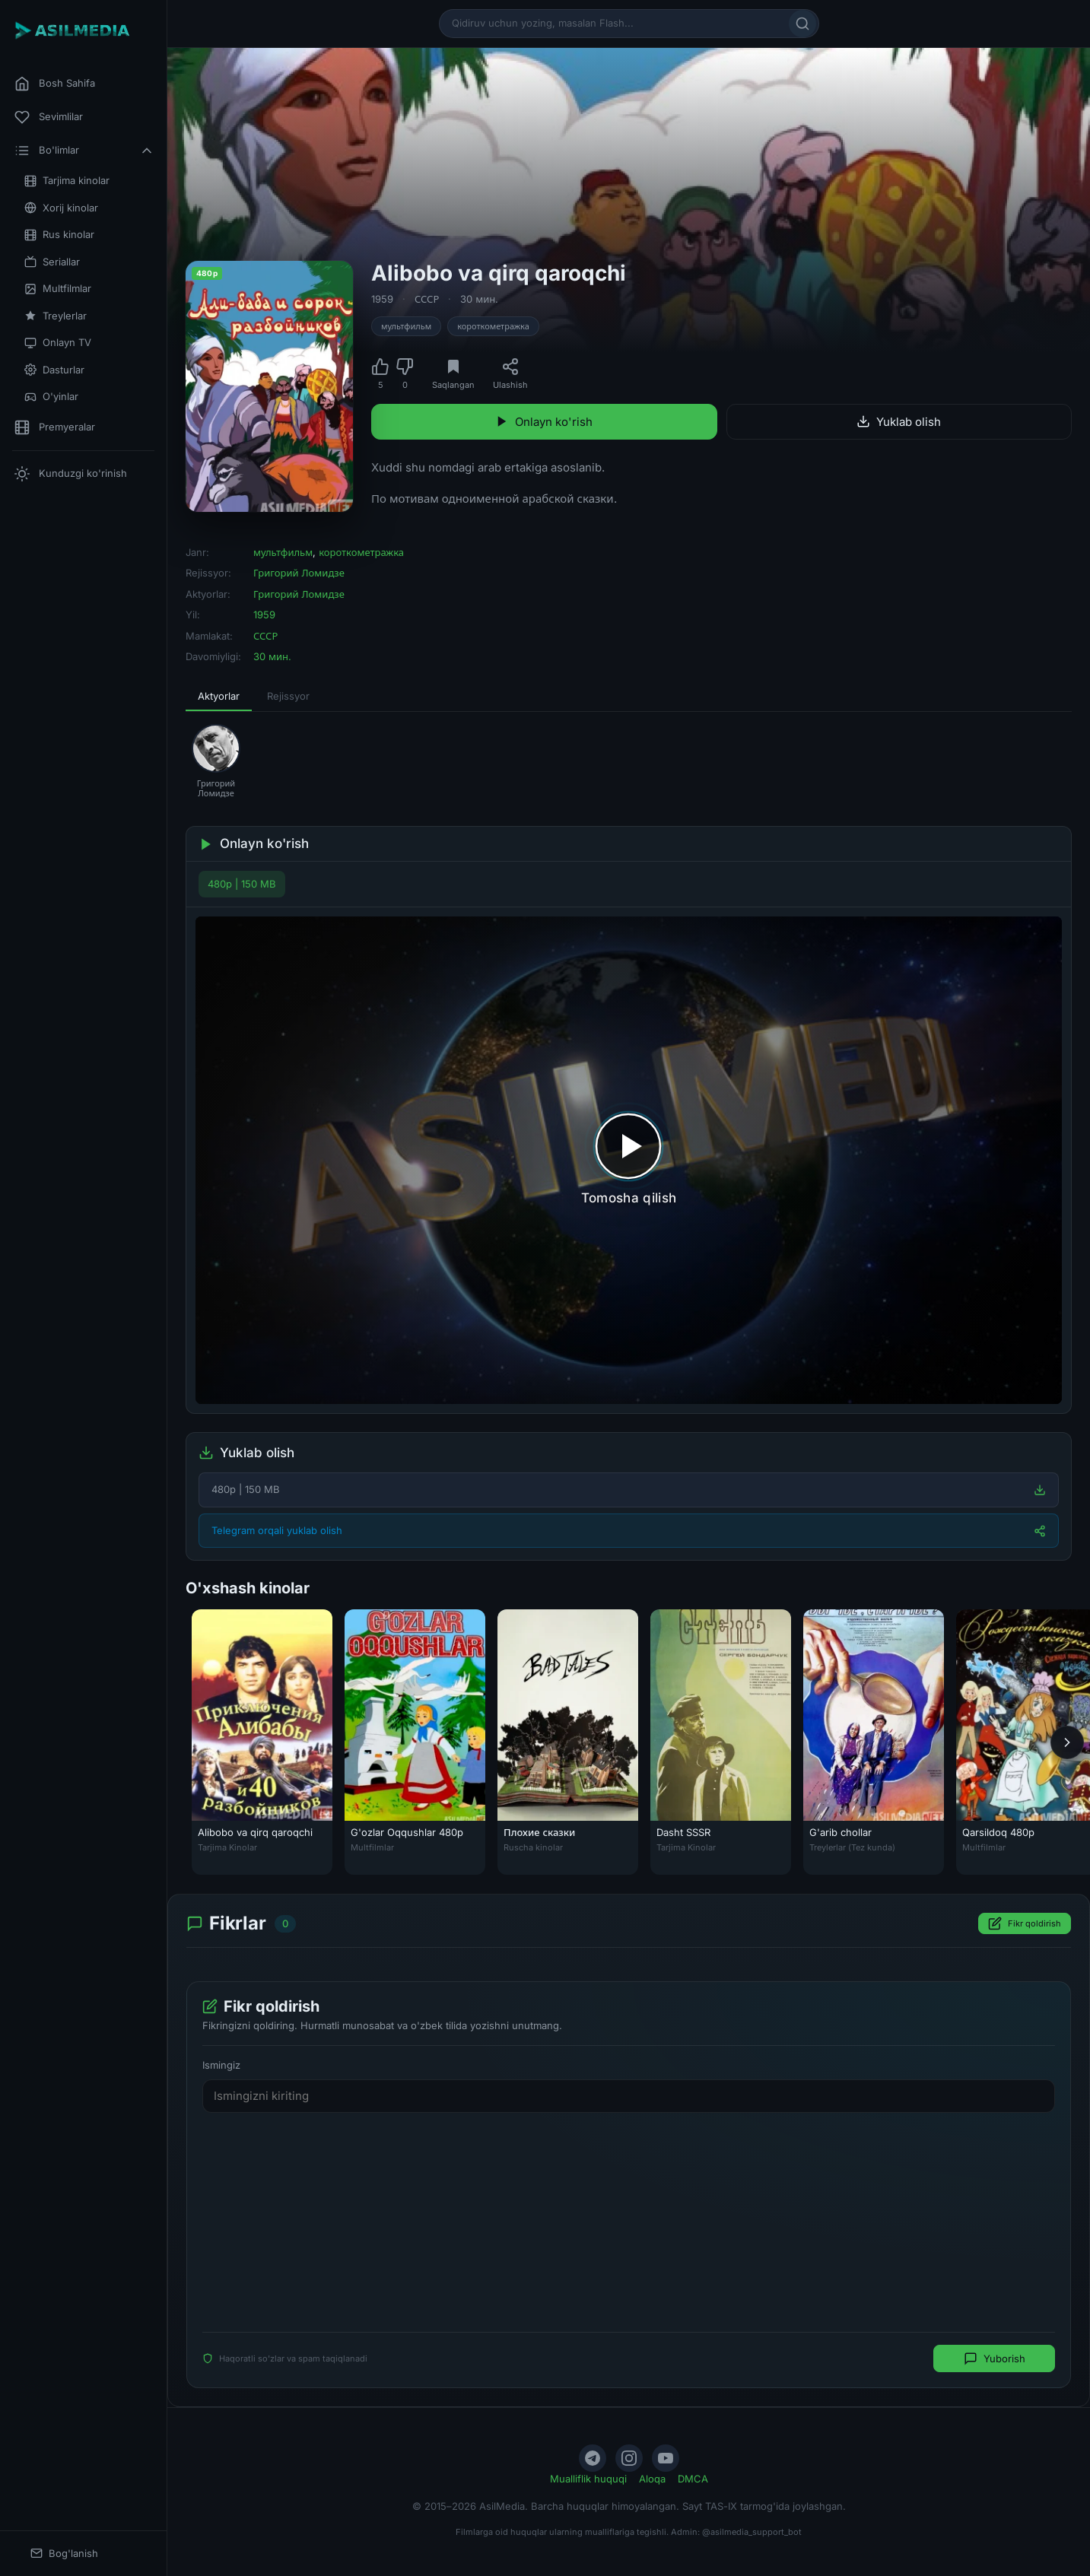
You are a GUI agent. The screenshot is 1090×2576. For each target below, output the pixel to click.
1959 (382, 299)
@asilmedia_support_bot (752, 2532)
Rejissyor (288, 696)
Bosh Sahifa (54, 83)
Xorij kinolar (61, 208)
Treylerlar (55, 316)
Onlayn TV (57, 342)
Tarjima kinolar (67, 180)
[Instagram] (629, 2458)
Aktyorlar (219, 696)
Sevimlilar (48, 117)
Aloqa (652, 2479)
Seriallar (52, 262)
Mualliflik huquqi (588, 2479)
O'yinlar (51, 396)
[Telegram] (592, 2458)
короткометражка (493, 326)
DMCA (693, 2479)
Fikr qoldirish (1024, 1923)
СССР (427, 299)
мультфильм (406, 326)
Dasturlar (54, 370)
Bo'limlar (84, 150)
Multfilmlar (57, 288)
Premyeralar (54, 427)
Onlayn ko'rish (544, 422)
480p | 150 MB (242, 884)
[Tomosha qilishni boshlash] (628, 1160)
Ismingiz (221, 2065)
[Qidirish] (802, 23)
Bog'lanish (64, 2553)
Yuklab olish (898, 422)
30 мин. (479, 299)
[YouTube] (665, 2458)
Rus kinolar (59, 234)
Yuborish (994, 2358)
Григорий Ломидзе (299, 573)
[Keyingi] (1067, 1742)
